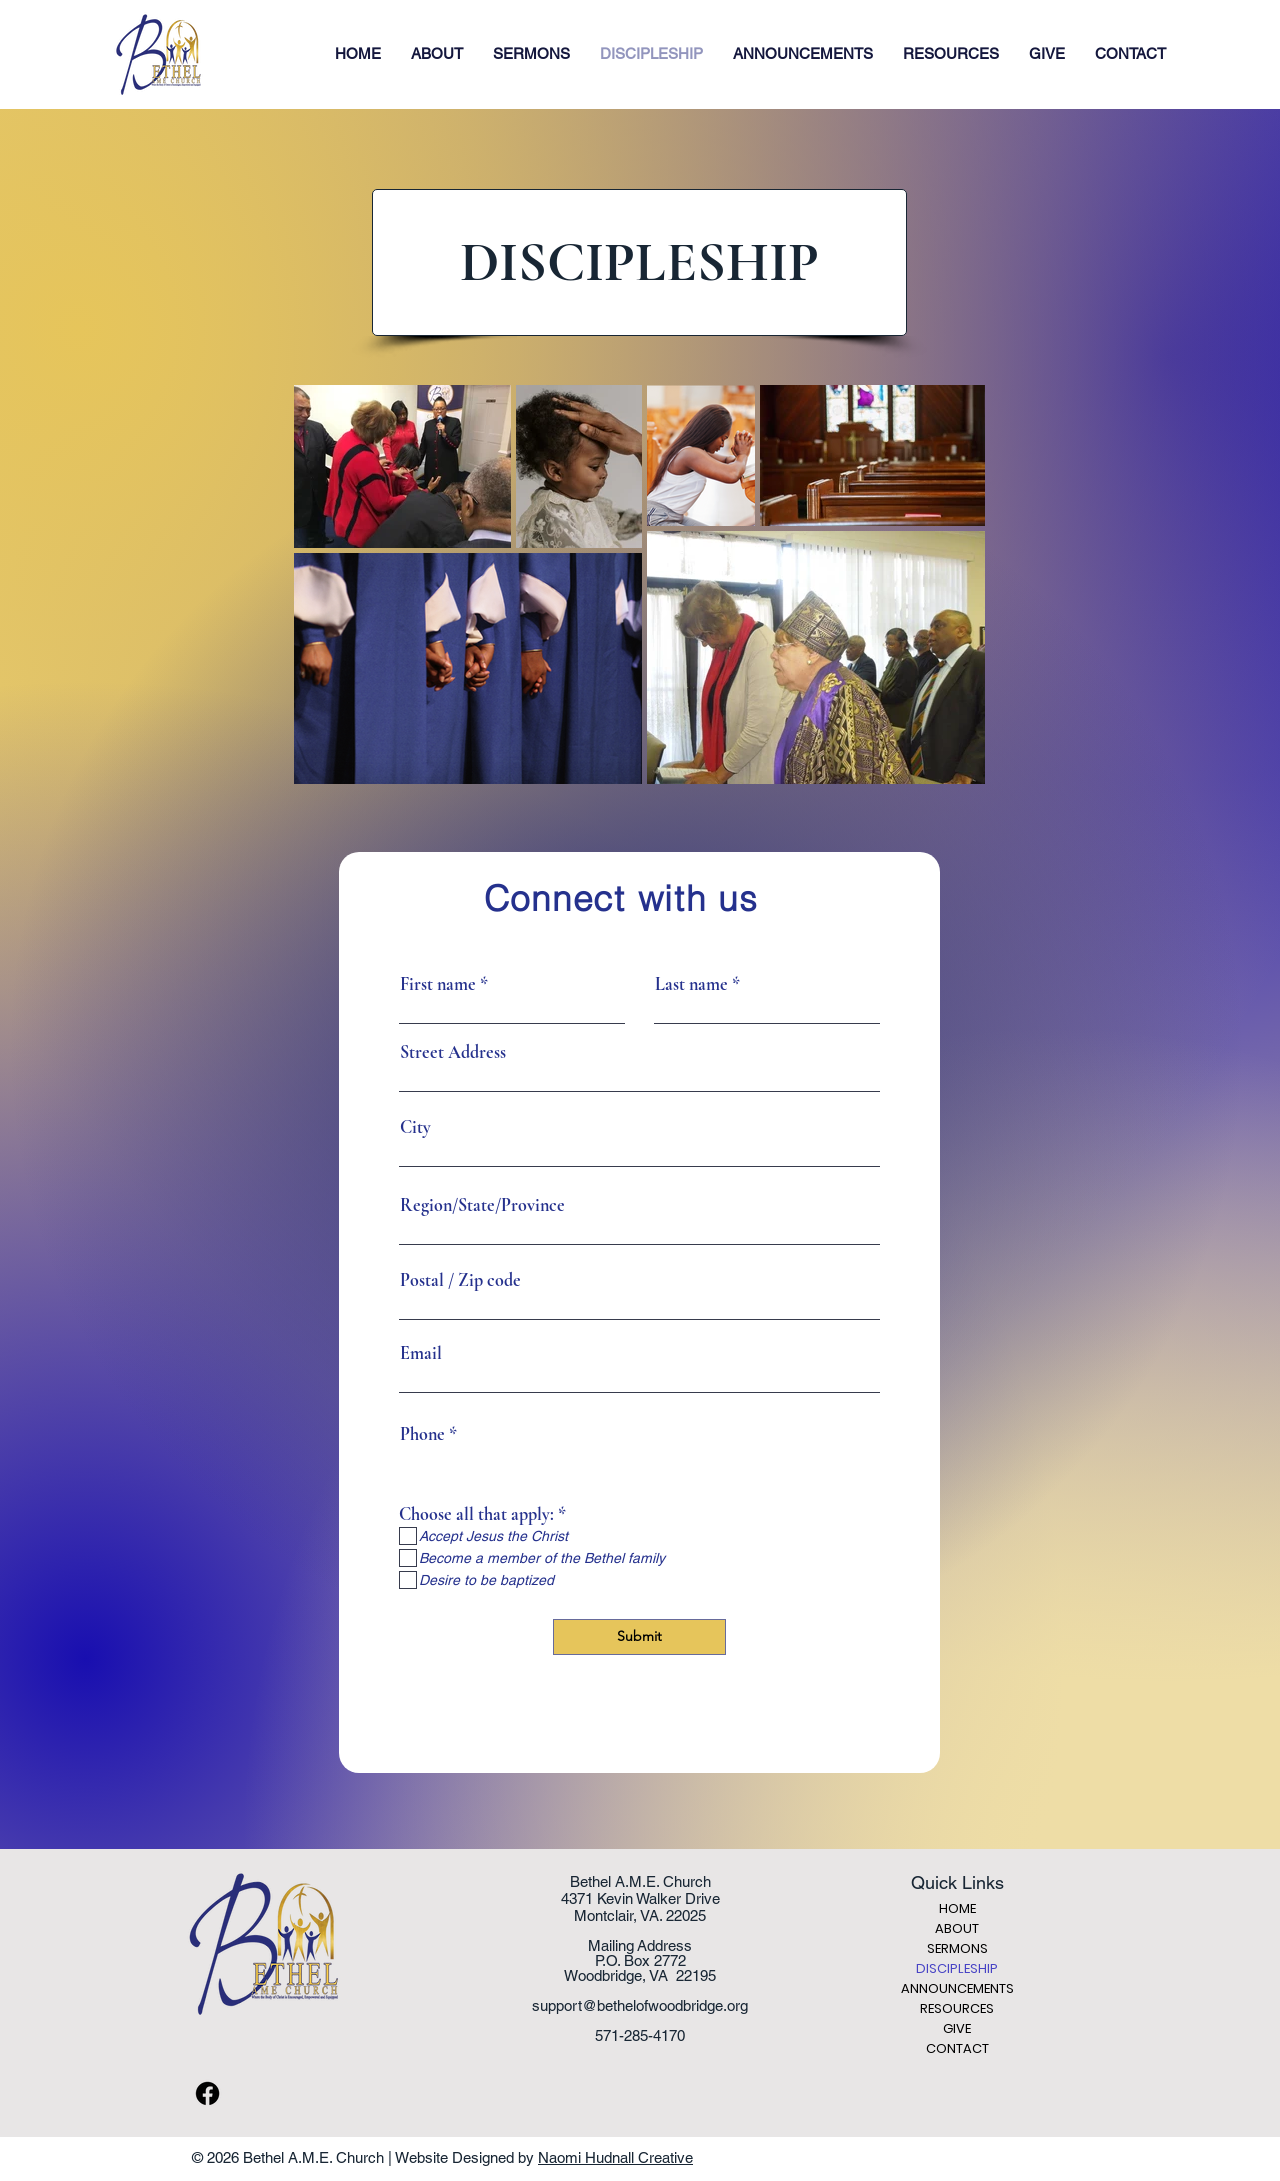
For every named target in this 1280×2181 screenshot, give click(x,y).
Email (421, 1353)
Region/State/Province (482, 1205)
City (415, 1127)
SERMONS (957, 1948)
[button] (437, 54)
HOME (957, 1908)
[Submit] (639, 1637)
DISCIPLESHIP (957, 1968)
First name (438, 984)
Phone (422, 1434)
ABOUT (957, 1928)
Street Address (453, 1052)
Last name (691, 984)
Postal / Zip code (460, 1280)
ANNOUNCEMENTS (957, 1988)
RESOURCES (957, 2008)
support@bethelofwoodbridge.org (640, 2005)
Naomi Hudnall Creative (615, 2157)
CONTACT (957, 2048)
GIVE (957, 2028)
